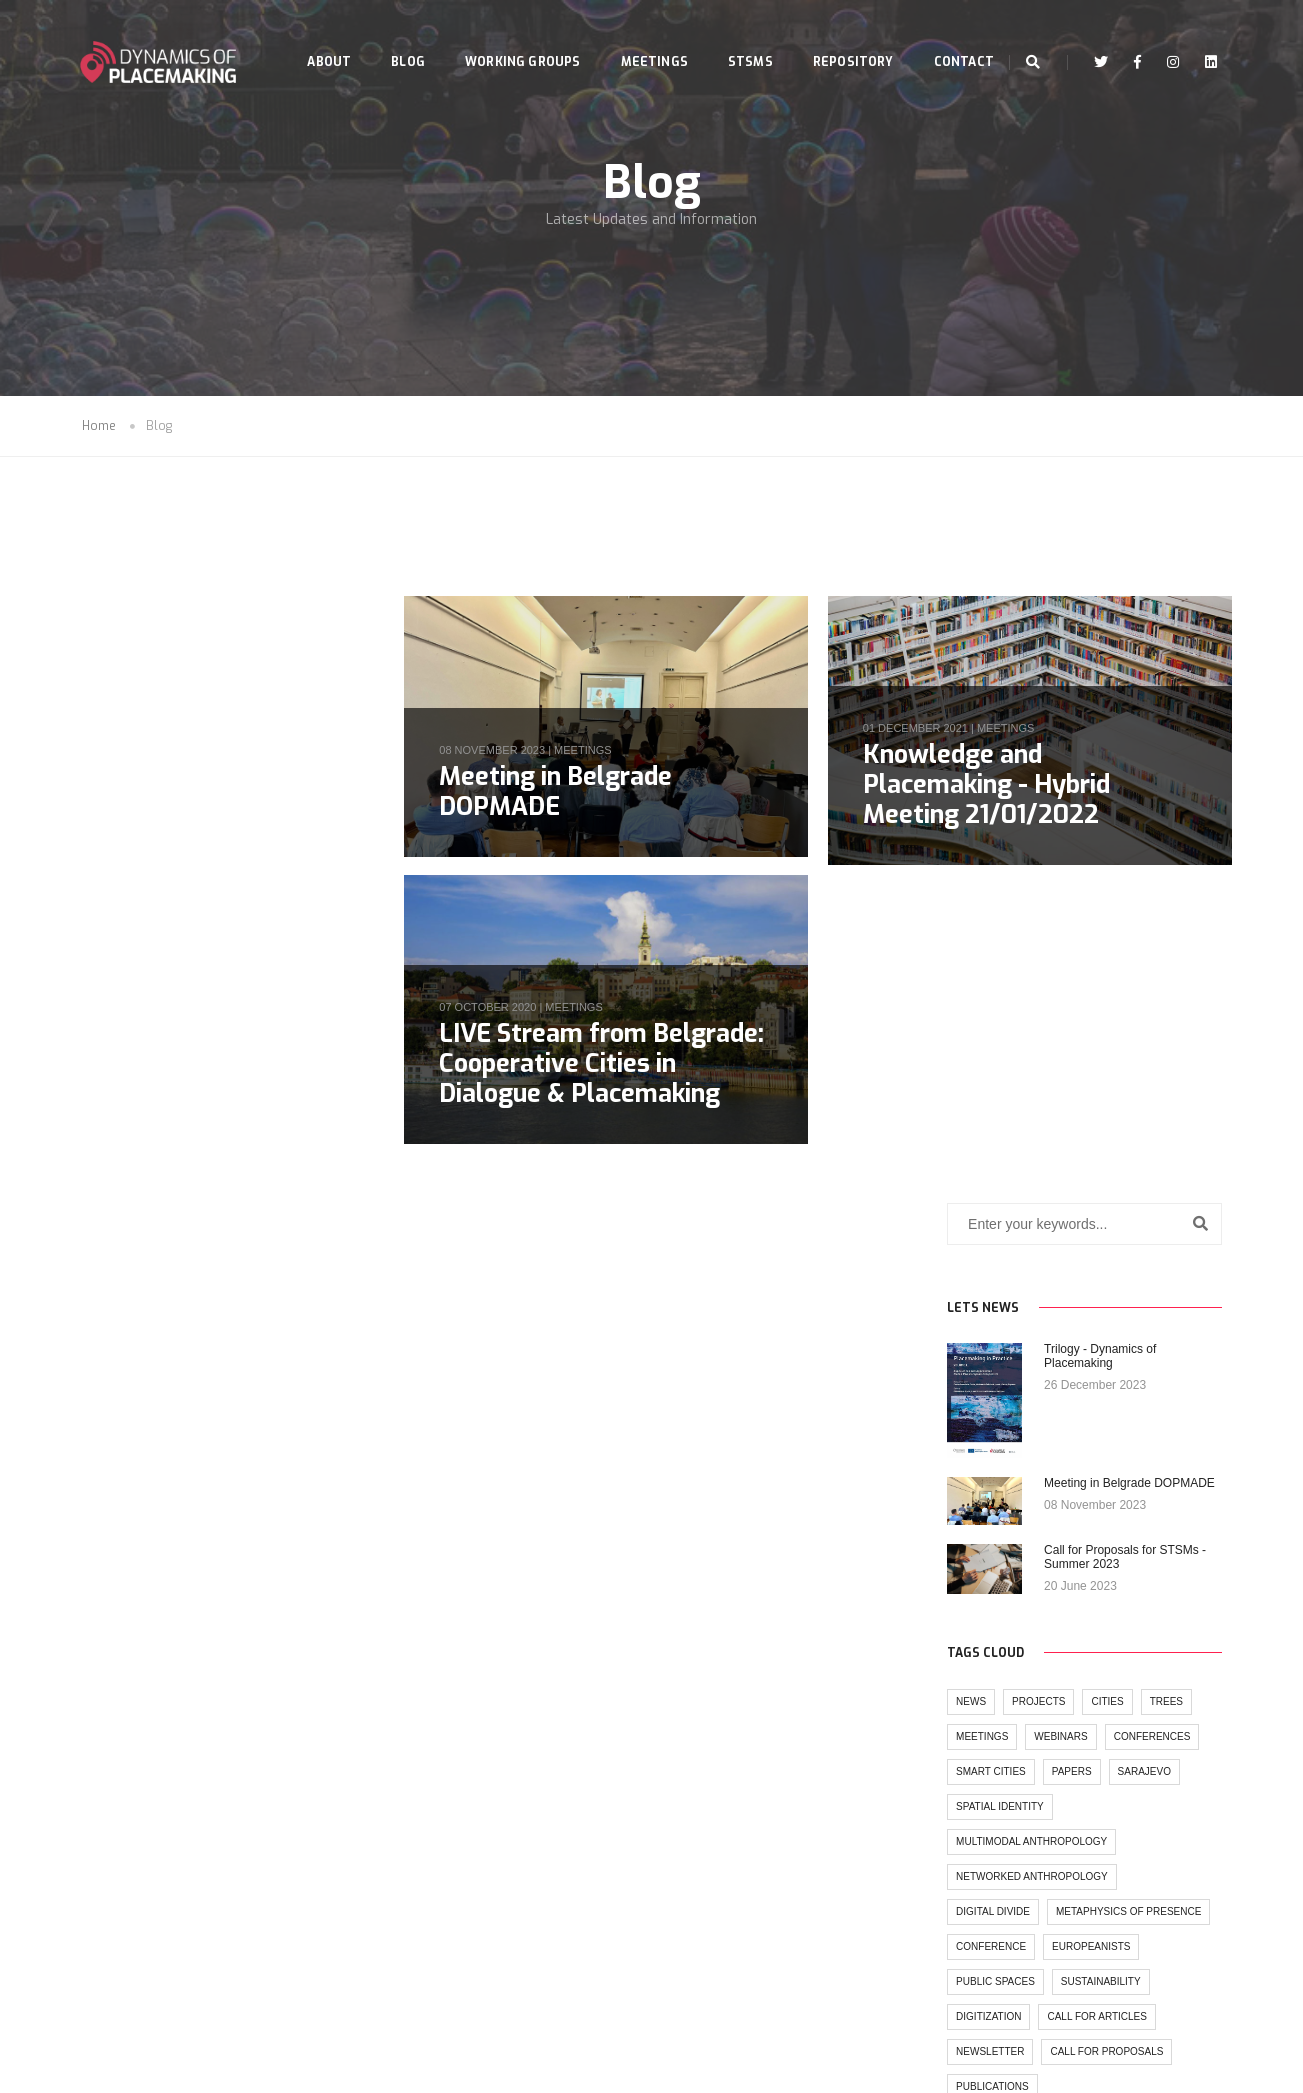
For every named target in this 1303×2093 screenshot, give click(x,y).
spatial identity (135, 1197)
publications (127, 1512)
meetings (587, 751)
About (313, 36)
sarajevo (278, 1162)
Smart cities (126, 1162)
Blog (392, 36)
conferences (286, 1127)
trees (300, 1092)
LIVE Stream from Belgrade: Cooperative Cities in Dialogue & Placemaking (606, 1065)
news (106, 1092)
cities (242, 1092)
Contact (321, 108)
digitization (123, 1442)
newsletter (125, 1477)
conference (126, 1372)
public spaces (130, 1407)
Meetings (637, 36)
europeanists (226, 1372)
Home (99, 428)
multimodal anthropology (166, 1232)
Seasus (690, 2073)
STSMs (734, 36)
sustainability (235, 1407)
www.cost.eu (774, 1977)
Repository (836, 36)
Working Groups (507, 36)
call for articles (231, 1442)
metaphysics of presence (163, 1337)
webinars (195, 1127)
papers (206, 1162)
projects (173, 1092)
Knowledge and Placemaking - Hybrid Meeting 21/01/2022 (988, 785)
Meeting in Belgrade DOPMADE (560, 792)
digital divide (128, 1302)
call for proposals (241, 1477)
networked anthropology (167, 1267)
